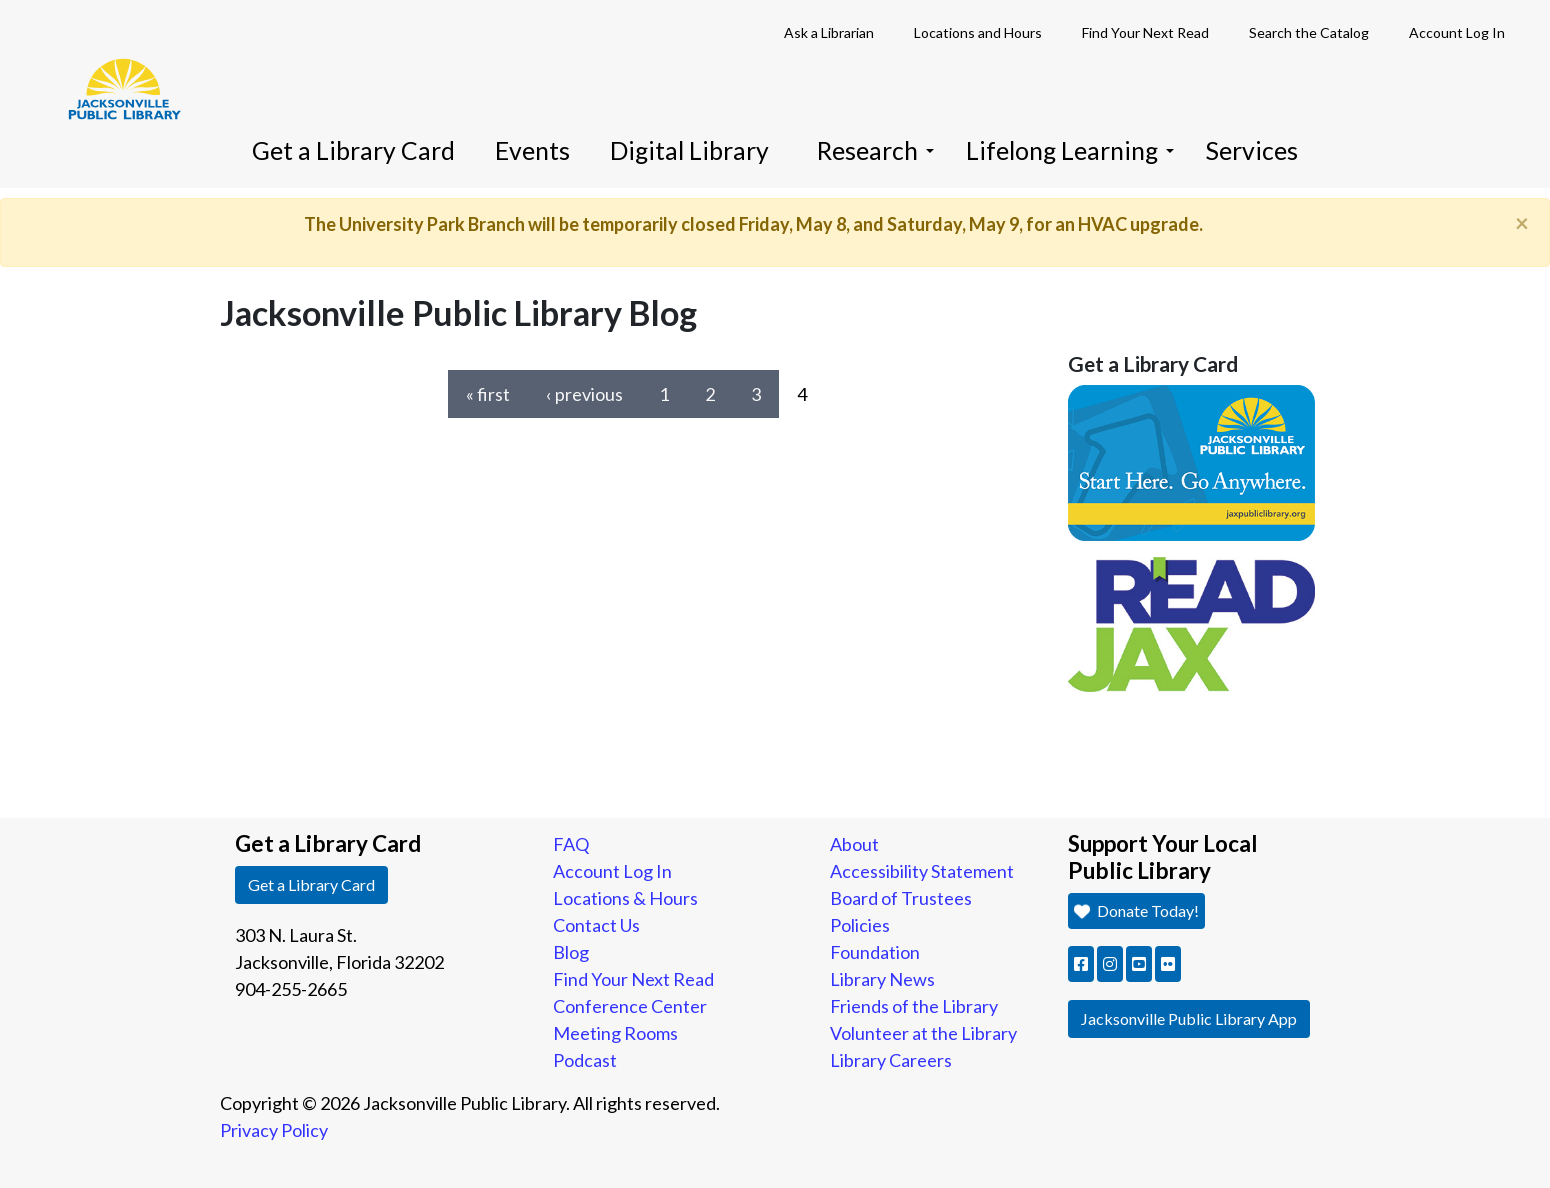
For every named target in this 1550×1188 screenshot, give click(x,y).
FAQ (571, 844)
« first (488, 394)
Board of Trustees (901, 898)
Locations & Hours (625, 898)
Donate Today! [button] (1135, 910)
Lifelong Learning (1070, 150)
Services (1252, 150)
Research (875, 150)
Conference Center (630, 1006)
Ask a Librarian (829, 32)
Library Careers (891, 1060)
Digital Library (689, 150)
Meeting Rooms (615, 1033)
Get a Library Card (353, 150)
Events (532, 150)
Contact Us (596, 925)
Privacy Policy (274, 1130)
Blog (571, 952)
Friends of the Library (914, 1006)
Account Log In (1457, 32)
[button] (1081, 964)
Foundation (875, 952)
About (854, 844)
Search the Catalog (1309, 32)
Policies (860, 925)
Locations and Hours (978, 32)
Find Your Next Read (1145, 32)
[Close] (1522, 223)
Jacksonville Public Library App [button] (1189, 1018)
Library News (882, 979)
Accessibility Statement (922, 871)
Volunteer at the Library (923, 1033)
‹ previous (584, 394)
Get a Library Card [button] (311, 884)
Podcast (585, 1060)
